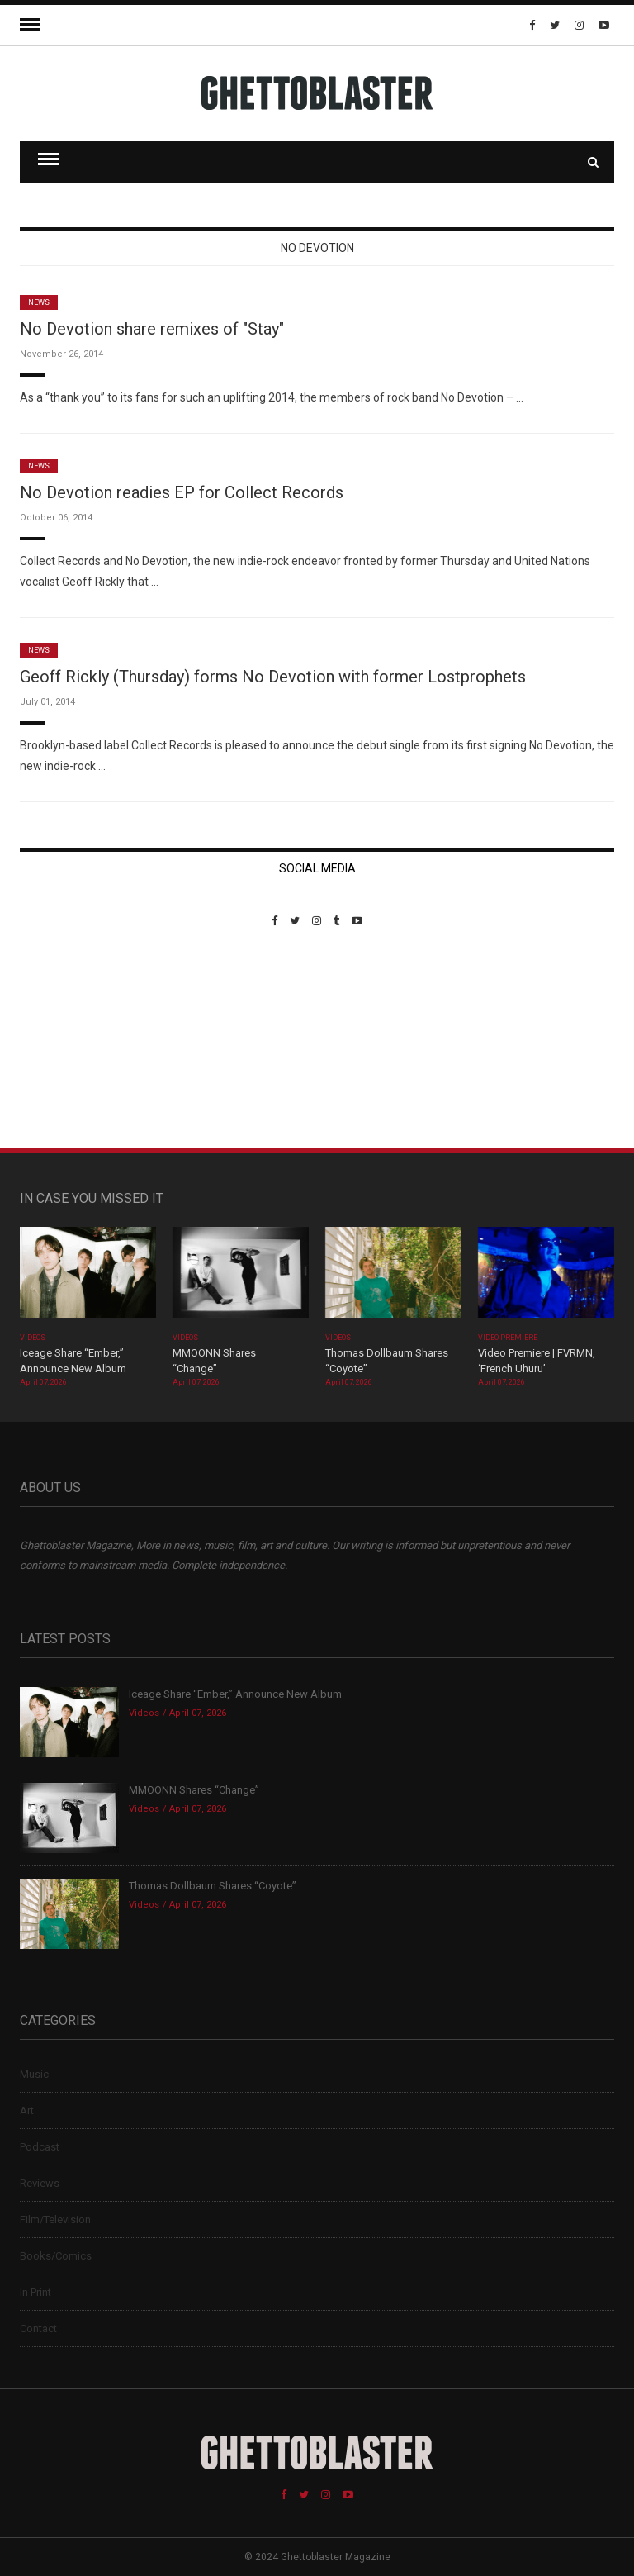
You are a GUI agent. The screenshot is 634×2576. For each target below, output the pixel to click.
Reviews (39, 2183)
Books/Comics (56, 2256)
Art (27, 2110)
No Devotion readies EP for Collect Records (181, 492)
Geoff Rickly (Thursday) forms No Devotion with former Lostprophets (273, 677)
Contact (38, 2328)
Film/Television (55, 2219)
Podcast (39, 2147)
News (39, 302)
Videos (32, 1337)
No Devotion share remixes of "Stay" (152, 329)
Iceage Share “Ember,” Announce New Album (235, 1694)
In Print (35, 2292)
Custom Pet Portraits (68, 1040)
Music (34, 2074)
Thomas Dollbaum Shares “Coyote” (212, 1886)
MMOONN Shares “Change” (194, 1790)
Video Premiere (508, 1337)
